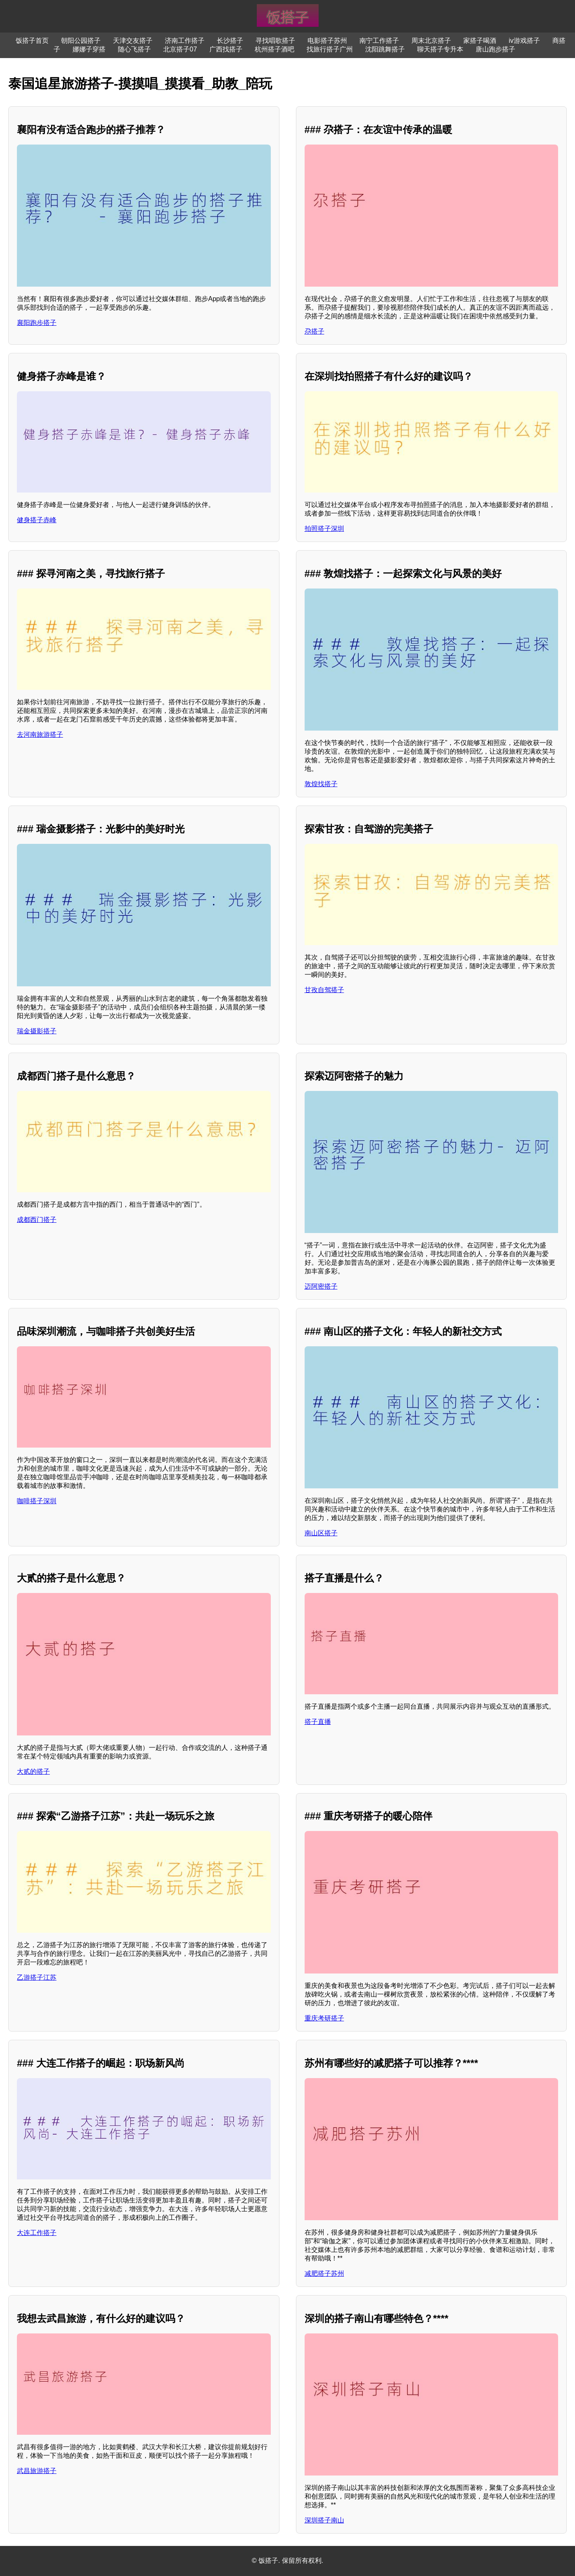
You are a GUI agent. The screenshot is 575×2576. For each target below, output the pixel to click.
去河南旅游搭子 (40, 734)
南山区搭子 (321, 1533)
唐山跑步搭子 (495, 49)
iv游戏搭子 (524, 40)
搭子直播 (318, 1721)
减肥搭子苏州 (324, 2273)
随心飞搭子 (134, 49)
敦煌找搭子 (321, 783)
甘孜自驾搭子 (324, 989)
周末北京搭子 (431, 40)
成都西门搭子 (36, 1219)
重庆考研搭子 (324, 2018)
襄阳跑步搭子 (36, 322)
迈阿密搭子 (321, 1286)
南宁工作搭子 (379, 40)
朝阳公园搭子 (81, 40)
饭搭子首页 (32, 40)
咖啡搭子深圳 (36, 1500)
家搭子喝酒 (479, 40)
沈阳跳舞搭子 (385, 49)
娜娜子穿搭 (89, 49)
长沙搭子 (230, 40)
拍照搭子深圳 (324, 528)
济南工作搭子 (184, 40)
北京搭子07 (180, 49)
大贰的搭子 (33, 1771)
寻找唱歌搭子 (275, 40)
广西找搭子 (225, 49)
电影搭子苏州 (327, 40)
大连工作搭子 (36, 2232)
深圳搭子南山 (324, 2520)
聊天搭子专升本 (440, 49)
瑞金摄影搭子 (36, 1031)
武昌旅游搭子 (36, 2470)
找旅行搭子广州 (330, 49)
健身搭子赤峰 (36, 519)
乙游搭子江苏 (36, 1977)
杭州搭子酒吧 (274, 49)
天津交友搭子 (133, 40)
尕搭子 (314, 331)
